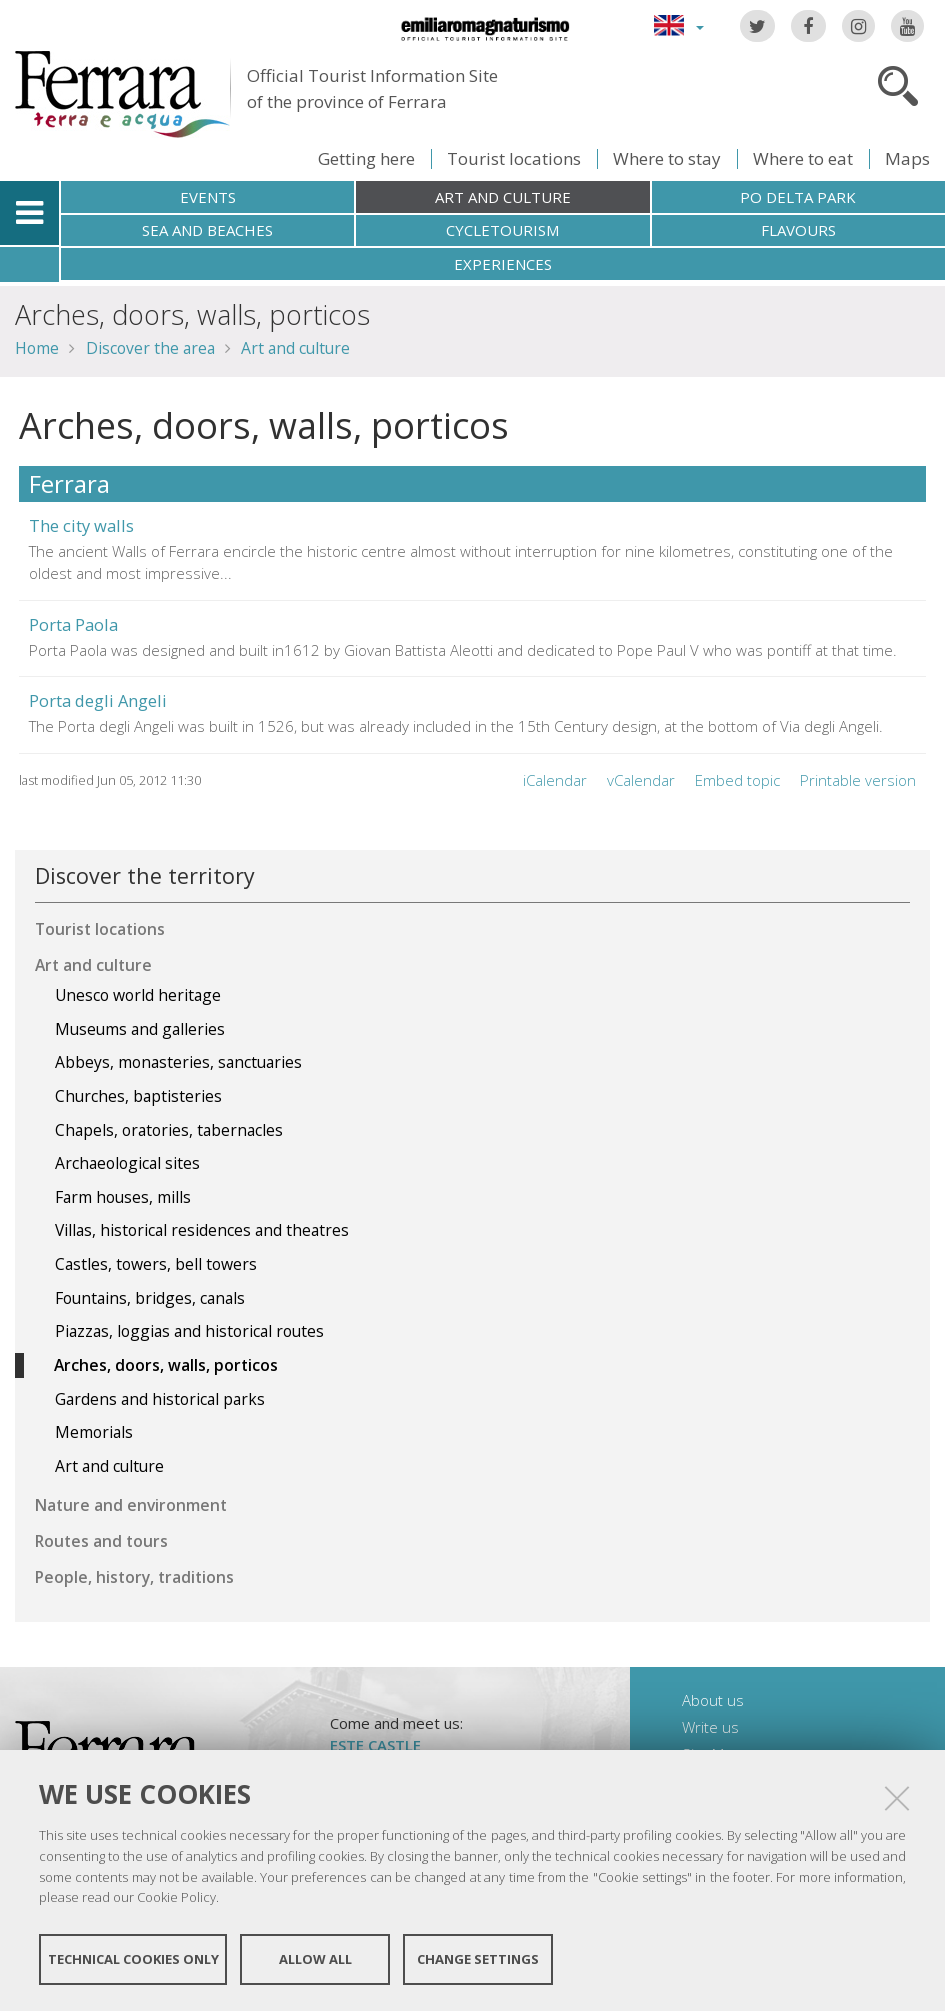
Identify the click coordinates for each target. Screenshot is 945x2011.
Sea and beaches (207, 230)
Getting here (366, 158)
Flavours (798, 230)
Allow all (315, 1959)
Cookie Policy (176, 1897)
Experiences (503, 264)
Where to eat (803, 158)
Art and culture (503, 197)
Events (208, 197)
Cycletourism (502, 230)
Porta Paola (73, 624)
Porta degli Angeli (98, 700)
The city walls (81, 525)
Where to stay (667, 158)
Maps (907, 158)
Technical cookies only (133, 1959)
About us (713, 1700)
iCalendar (555, 780)
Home (37, 348)
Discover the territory (145, 875)
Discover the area (150, 348)
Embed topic (737, 780)
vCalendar (641, 780)
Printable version (858, 780)
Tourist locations (514, 158)
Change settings (478, 1959)
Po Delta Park (798, 197)
